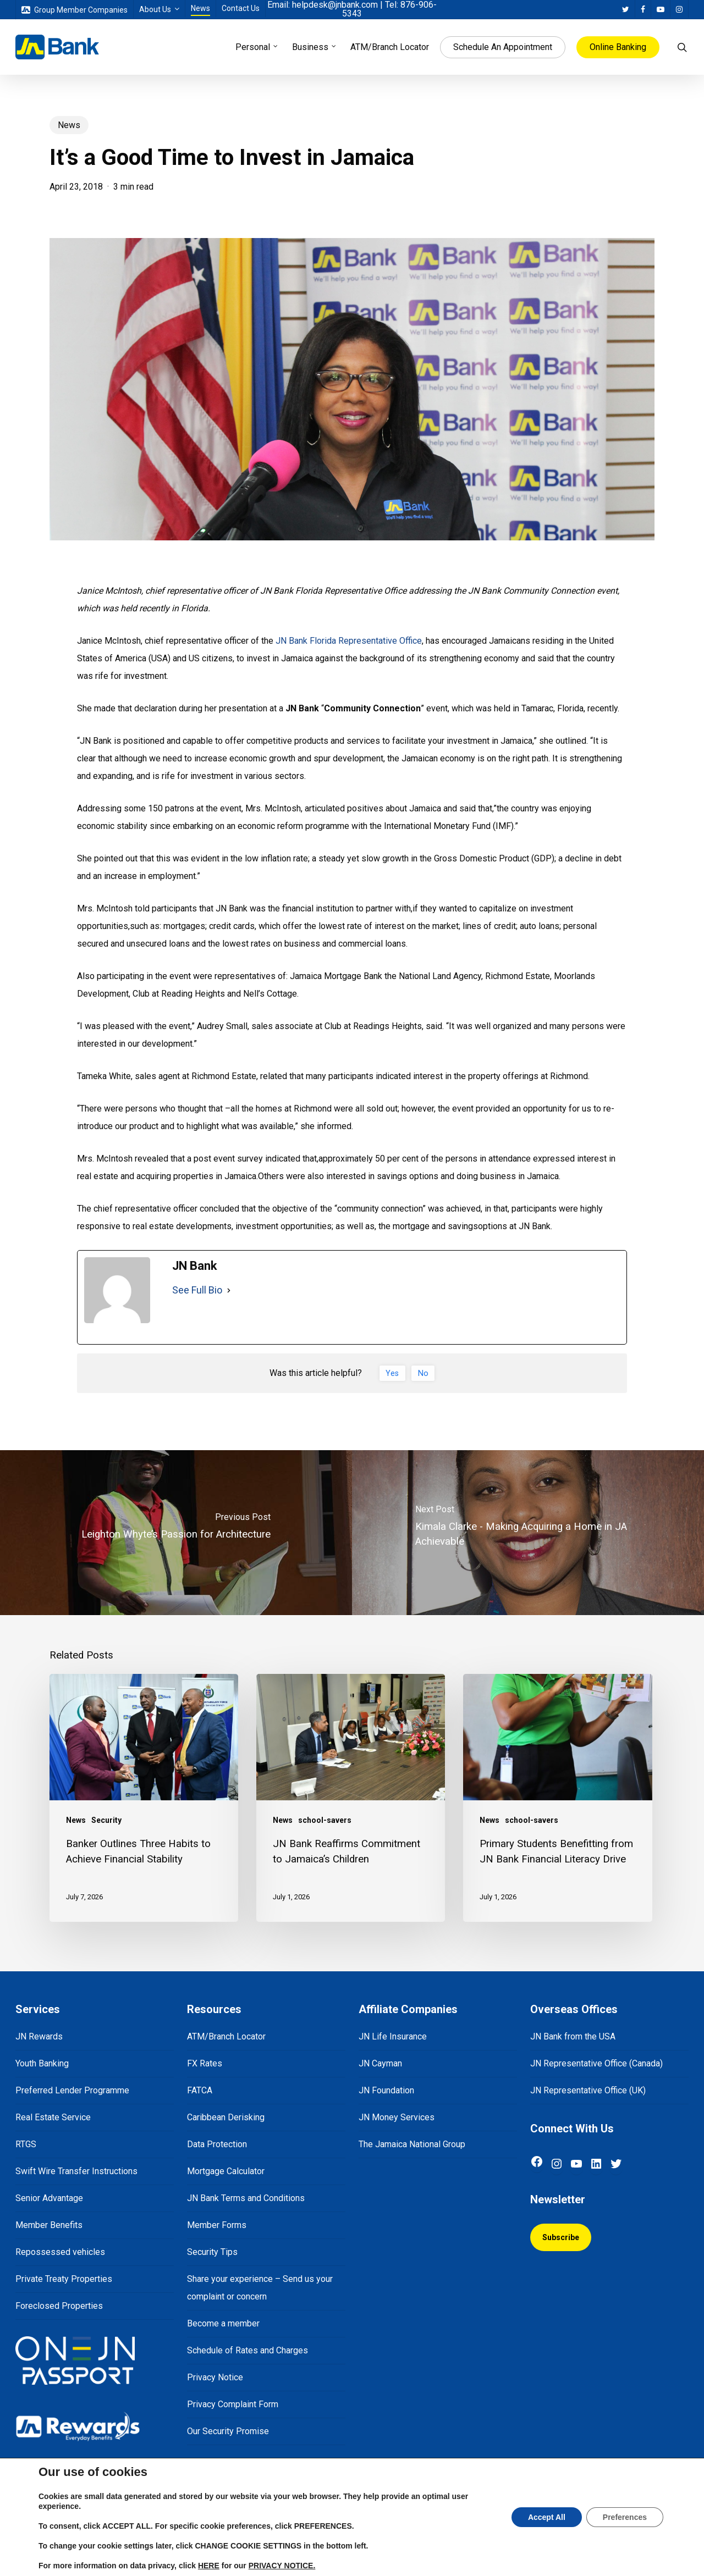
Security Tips (212, 2252)
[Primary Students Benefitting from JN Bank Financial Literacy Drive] (557, 1798)
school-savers (324, 1820)
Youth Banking (42, 2063)
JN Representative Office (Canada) (596, 2063)
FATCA (199, 2090)
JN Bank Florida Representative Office (349, 640)
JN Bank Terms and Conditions (246, 2198)
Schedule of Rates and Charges (247, 2350)
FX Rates (204, 2063)
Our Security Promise (228, 2431)
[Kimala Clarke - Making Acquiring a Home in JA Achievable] (528, 1532)
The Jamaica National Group (412, 2144)
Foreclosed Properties (59, 2306)
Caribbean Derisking (226, 2117)
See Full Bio (197, 1290)
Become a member (223, 2323)
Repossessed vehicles (60, 2252)
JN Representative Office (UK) (588, 2090)
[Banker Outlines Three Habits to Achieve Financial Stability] (144, 1798)
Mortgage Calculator (226, 2171)
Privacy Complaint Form (232, 2404)
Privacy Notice (215, 2377)
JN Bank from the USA (572, 2036)
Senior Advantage (49, 2198)
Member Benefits (48, 2225)
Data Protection (217, 2144)
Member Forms (216, 2225)
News (69, 125)
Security (106, 1820)
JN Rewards (39, 2036)
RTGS (25, 2144)
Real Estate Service (53, 2117)
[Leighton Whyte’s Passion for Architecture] (176, 1532)
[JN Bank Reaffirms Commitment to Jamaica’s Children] (350, 1798)
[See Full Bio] (228, 1290)
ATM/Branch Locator (226, 2036)
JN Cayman (380, 2063)
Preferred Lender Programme (72, 2090)
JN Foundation (386, 2090)
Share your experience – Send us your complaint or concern (260, 2288)
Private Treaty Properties (63, 2279)
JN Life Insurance (393, 2036)
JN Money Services (397, 2117)
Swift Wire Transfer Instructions (76, 2171)
